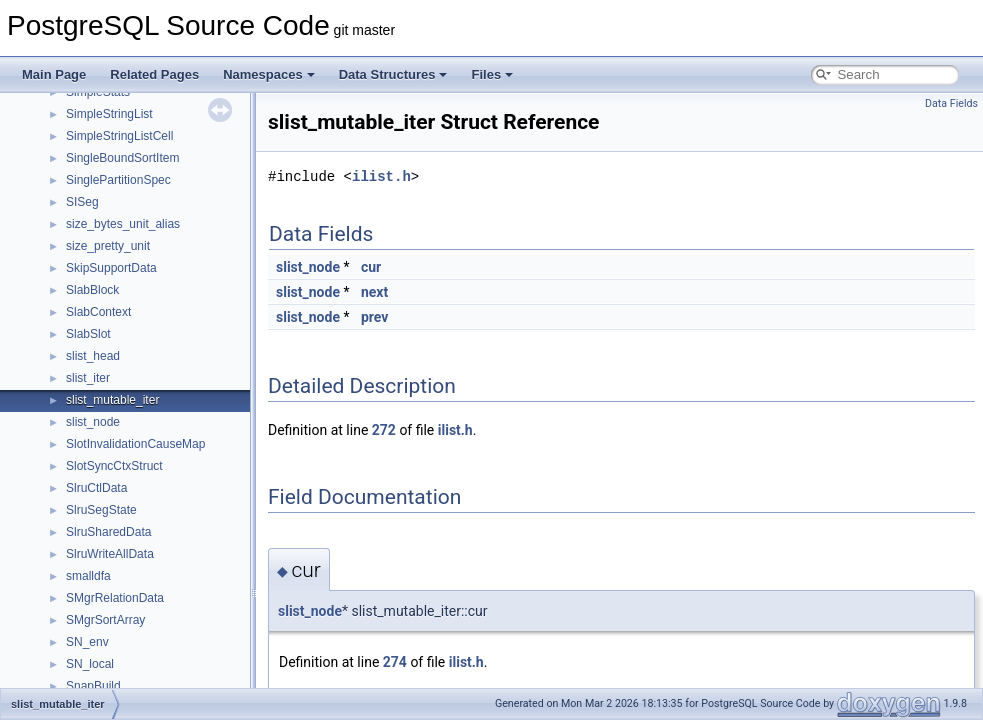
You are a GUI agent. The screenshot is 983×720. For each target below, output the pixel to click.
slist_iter (88, 378)
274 (395, 662)
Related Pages (154, 74)
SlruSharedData (108, 532)
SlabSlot (88, 334)
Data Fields (951, 103)
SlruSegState (101, 510)
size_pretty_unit (108, 246)
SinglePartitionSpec (118, 180)
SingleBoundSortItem (122, 158)
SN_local (90, 664)
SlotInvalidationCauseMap (135, 444)
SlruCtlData (96, 488)
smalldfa (88, 576)
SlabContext (98, 312)
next (374, 292)
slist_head (93, 356)
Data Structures (393, 74)
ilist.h (381, 176)
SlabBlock (92, 290)
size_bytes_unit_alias (123, 224)
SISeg (82, 202)
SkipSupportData (111, 268)
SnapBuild (93, 686)
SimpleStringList (109, 114)
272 (384, 430)
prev (374, 317)
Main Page (54, 74)
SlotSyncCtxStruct (114, 466)
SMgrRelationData (115, 598)
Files (492, 74)
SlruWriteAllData (110, 554)
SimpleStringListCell (119, 136)
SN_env (87, 642)
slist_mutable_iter (112, 400)
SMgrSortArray (105, 620)
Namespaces (269, 74)
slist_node (93, 422)
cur (371, 267)
